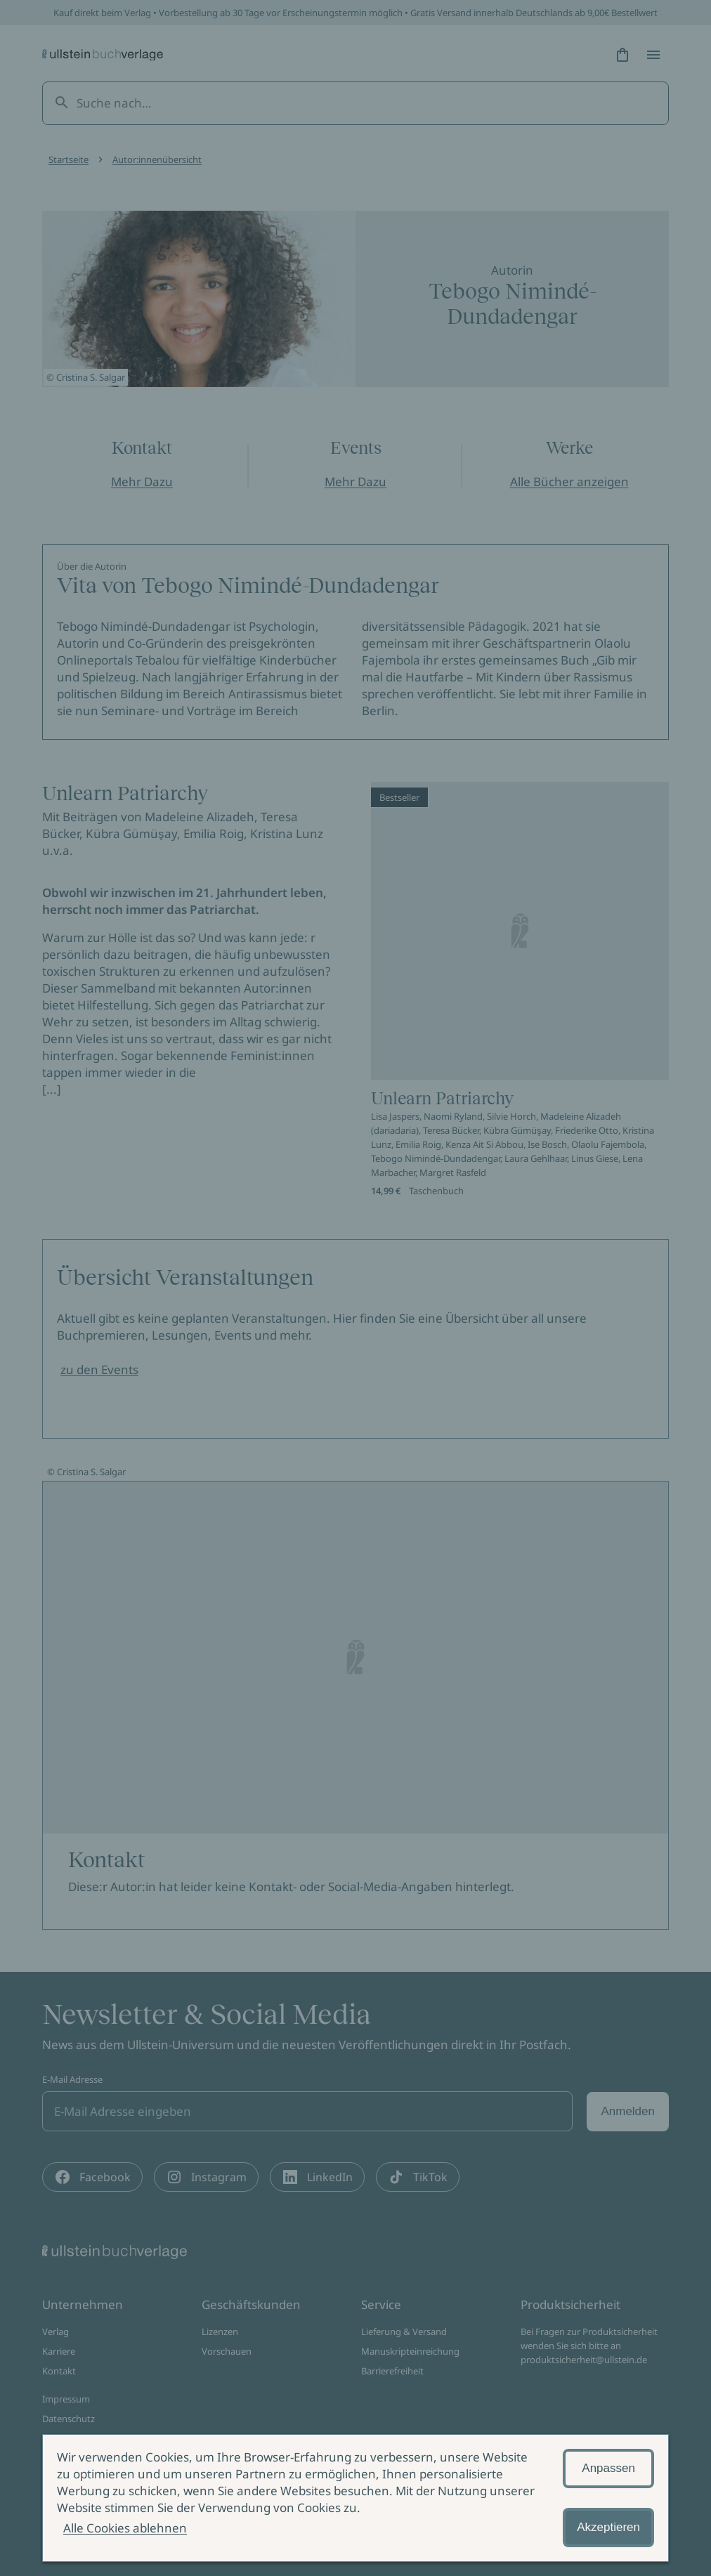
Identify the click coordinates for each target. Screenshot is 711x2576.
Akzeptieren (608, 2527)
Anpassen (608, 2468)
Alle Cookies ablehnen (125, 2528)
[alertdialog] (355, 2498)
